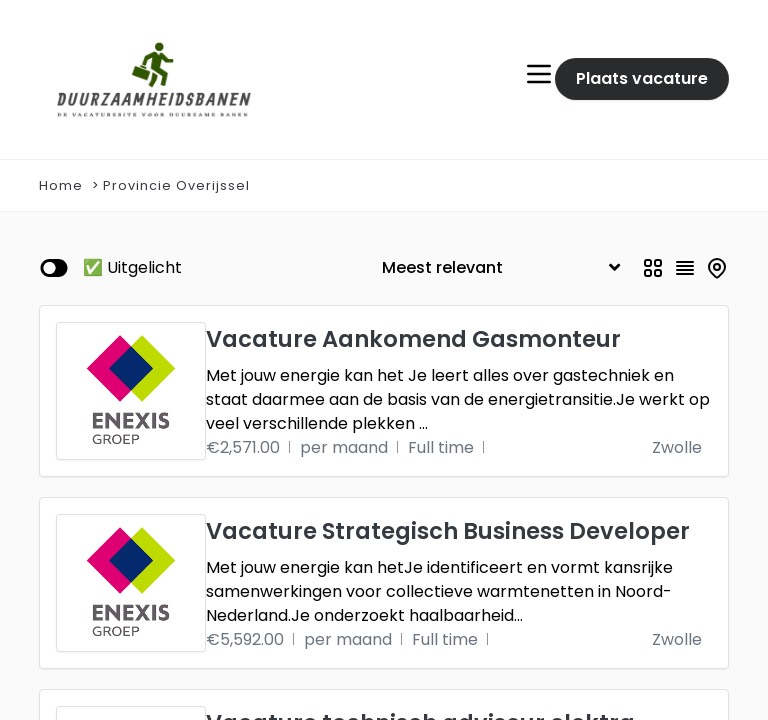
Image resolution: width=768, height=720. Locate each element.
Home (61, 185)
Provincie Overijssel (176, 185)
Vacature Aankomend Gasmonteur (413, 339)
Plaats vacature (642, 78)
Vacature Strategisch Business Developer (448, 531)
